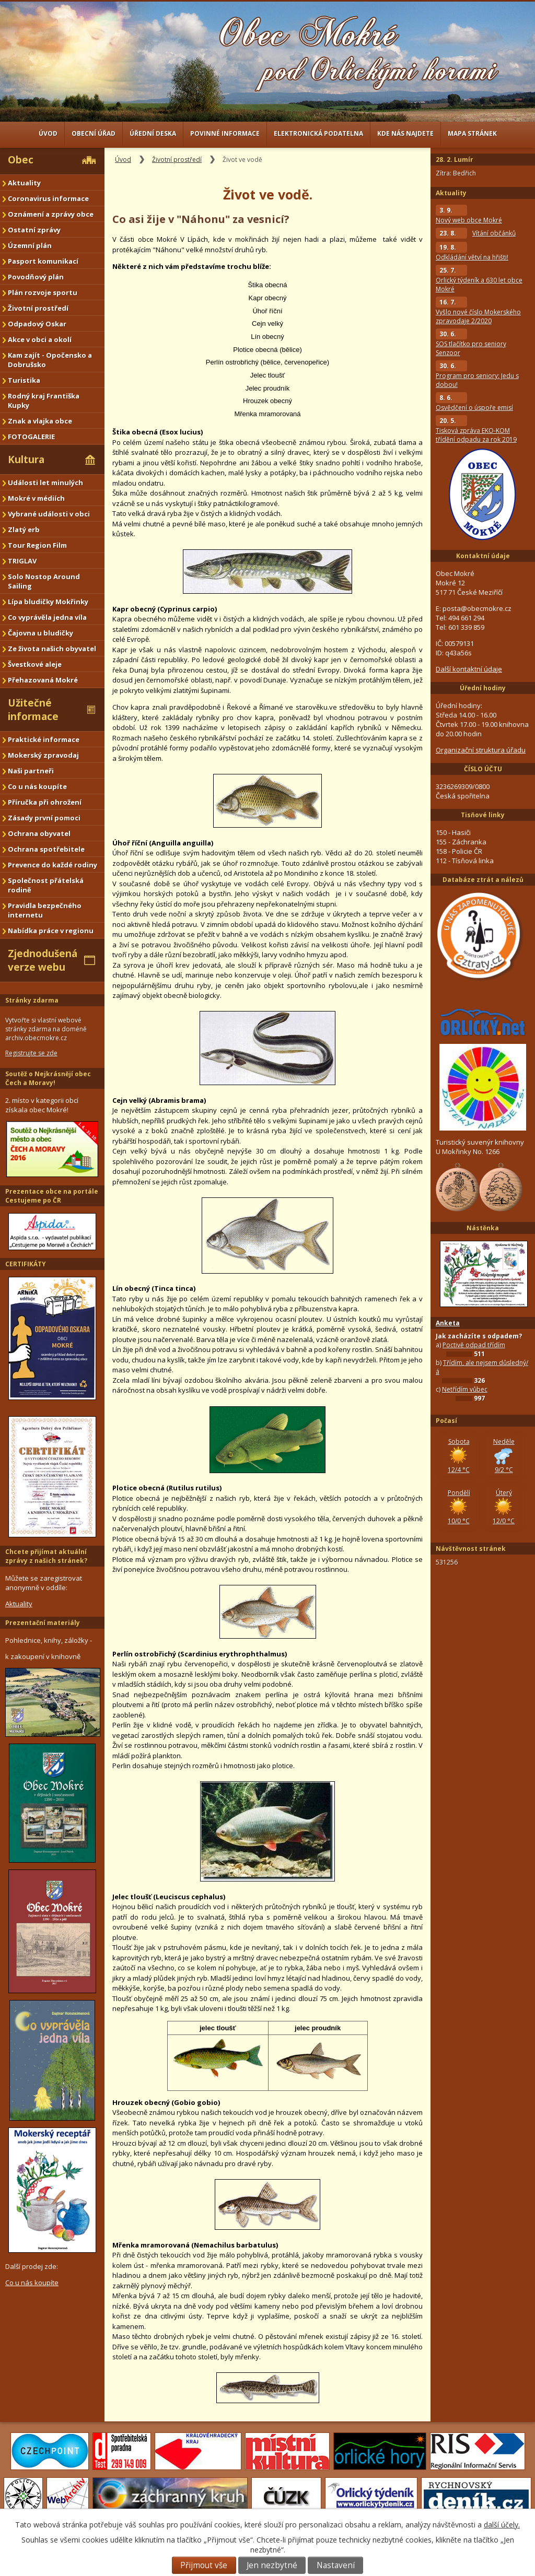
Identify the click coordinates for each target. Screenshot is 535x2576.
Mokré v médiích (36, 498)
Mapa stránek (472, 133)
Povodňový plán (36, 276)
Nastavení (336, 2565)
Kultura (26, 459)
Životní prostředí (177, 159)
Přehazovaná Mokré (43, 680)
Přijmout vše (203, 2565)
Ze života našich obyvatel (52, 648)
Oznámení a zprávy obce (51, 214)
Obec (20, 160)
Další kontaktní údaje (469, 669)
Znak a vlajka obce (40, 421)
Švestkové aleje (35, 664)
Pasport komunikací (43, 261)
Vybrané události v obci (49, 514)
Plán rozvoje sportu (42, 292)
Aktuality (24, 182)
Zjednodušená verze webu (42, 960)
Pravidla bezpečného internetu (45, 910)
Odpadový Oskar (37, 323)
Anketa (448, 1323)
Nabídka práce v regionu (51, 930)
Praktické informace (43, 739)
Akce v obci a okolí (40, 339)
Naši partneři (31, 770)
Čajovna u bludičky (40, 633)
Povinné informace (225, 133)
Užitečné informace (33, 709)
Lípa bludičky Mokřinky (48, 601)
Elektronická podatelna (318, 133)
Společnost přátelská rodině (46, 885)
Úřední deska (153, 133)
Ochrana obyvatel (39, 833)
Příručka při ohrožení (45, 802)
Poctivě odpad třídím (474, 1344)
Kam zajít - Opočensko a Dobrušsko (50, 359)
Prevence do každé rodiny (52, 864)
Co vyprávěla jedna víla (47, 617)
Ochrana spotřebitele (46, 849)
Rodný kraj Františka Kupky (43, 400)
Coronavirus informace (48, 198)
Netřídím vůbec (464, 1389)
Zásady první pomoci (44, 817)
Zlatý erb (24, 529)
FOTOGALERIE (31, 436)
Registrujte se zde (31, 1053)
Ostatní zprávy (34, 229)
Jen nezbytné (272, 2565)
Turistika (24, 380)
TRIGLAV (22, 561)
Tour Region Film (37, 545)
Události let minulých (45, 482)
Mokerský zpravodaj (43, 755)
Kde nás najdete (405, 133)
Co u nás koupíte (37, 786)
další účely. (502, 2525)
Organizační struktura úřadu (481, 750)
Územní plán (30, 245)
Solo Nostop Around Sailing (44, 581)
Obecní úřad (93, 133)
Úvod (48, 133)
